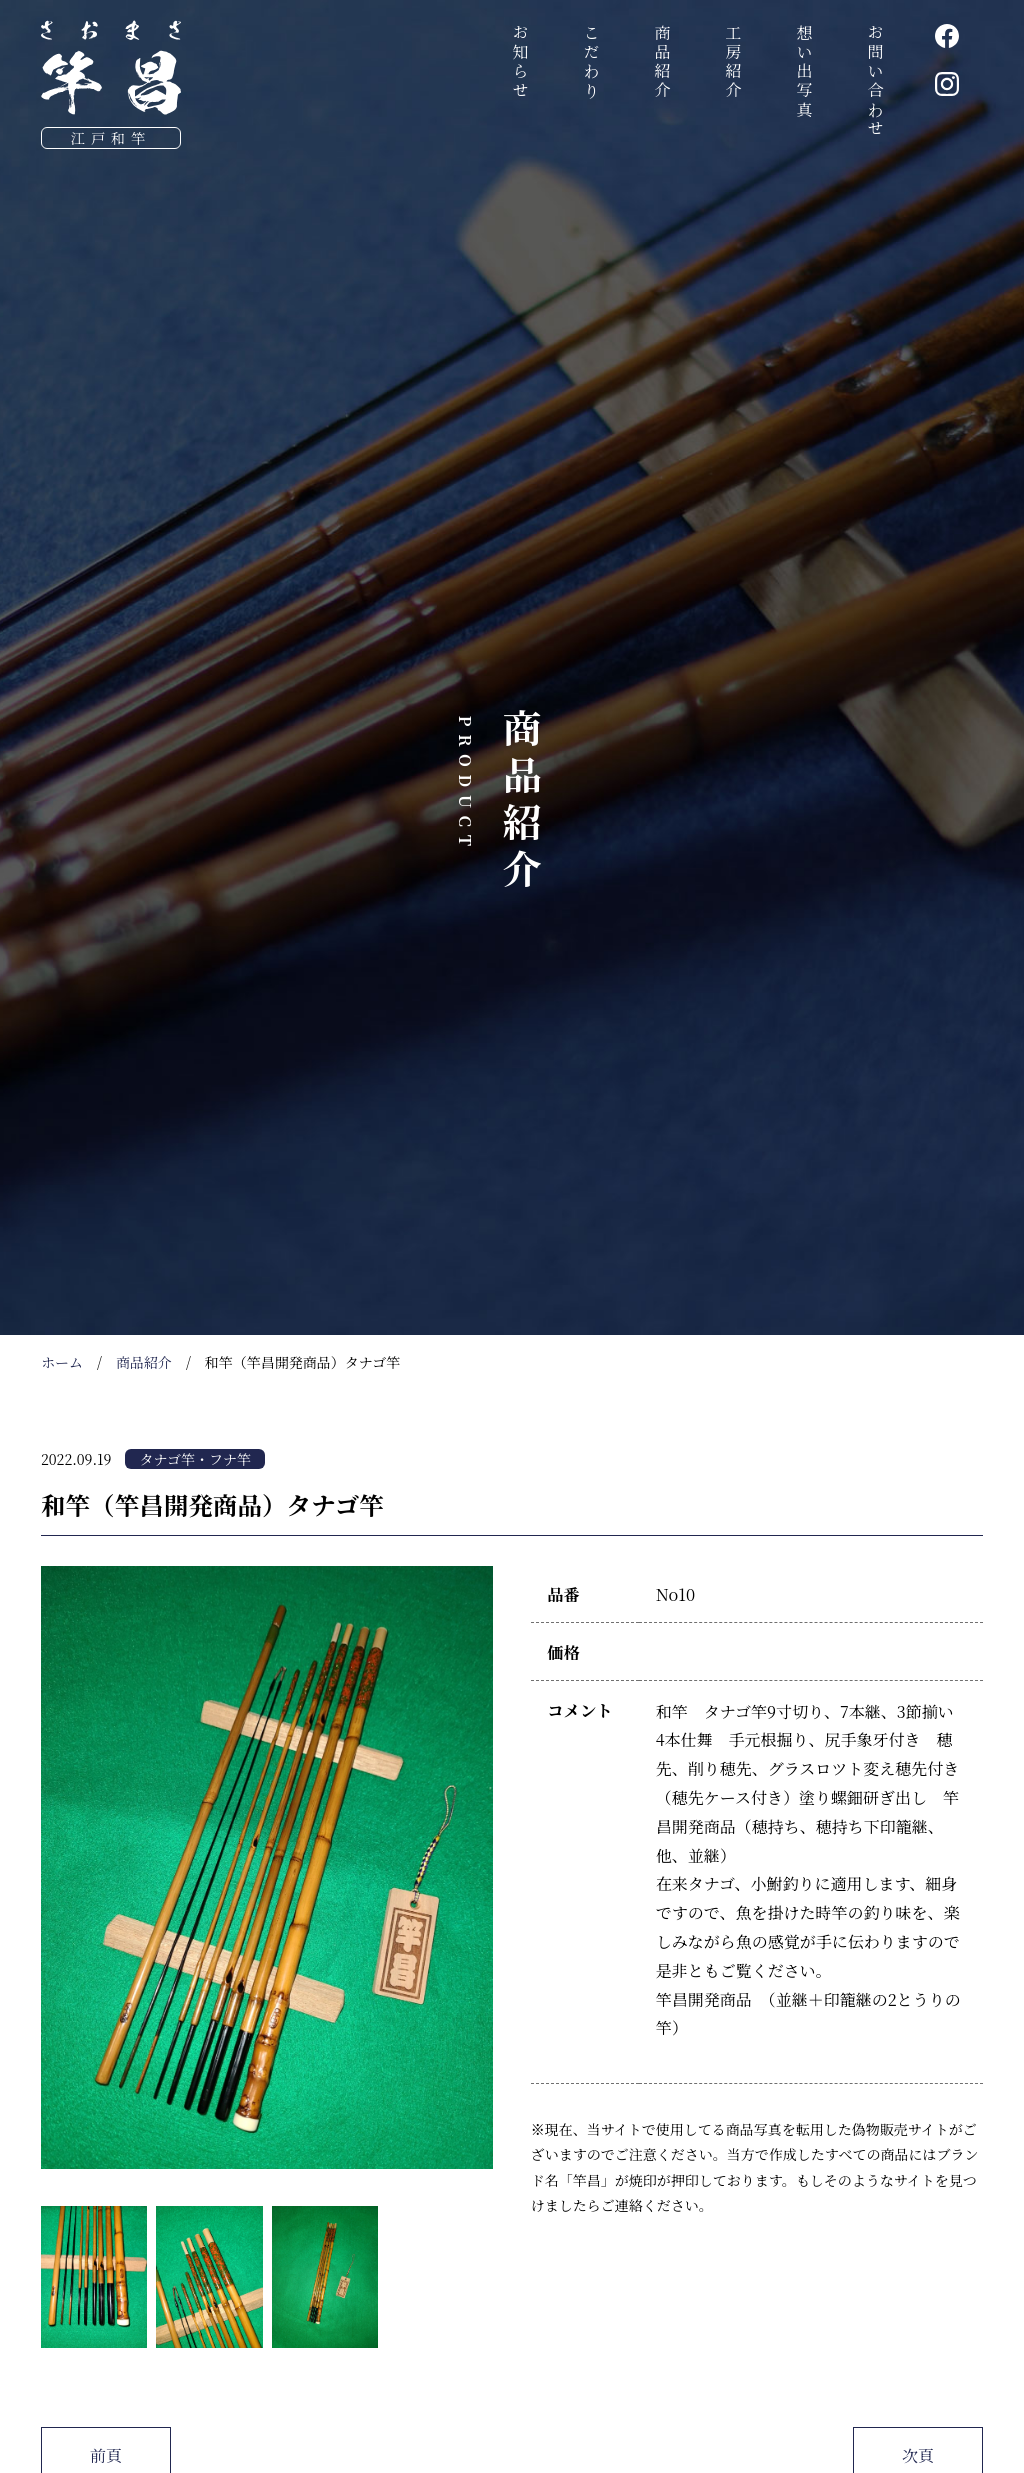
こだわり (591, 62)
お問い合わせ (875, 81)
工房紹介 (733, 62)
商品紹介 (662, 62)
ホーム (62, 1362)
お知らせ (520, 62)
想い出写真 (804, 72)
